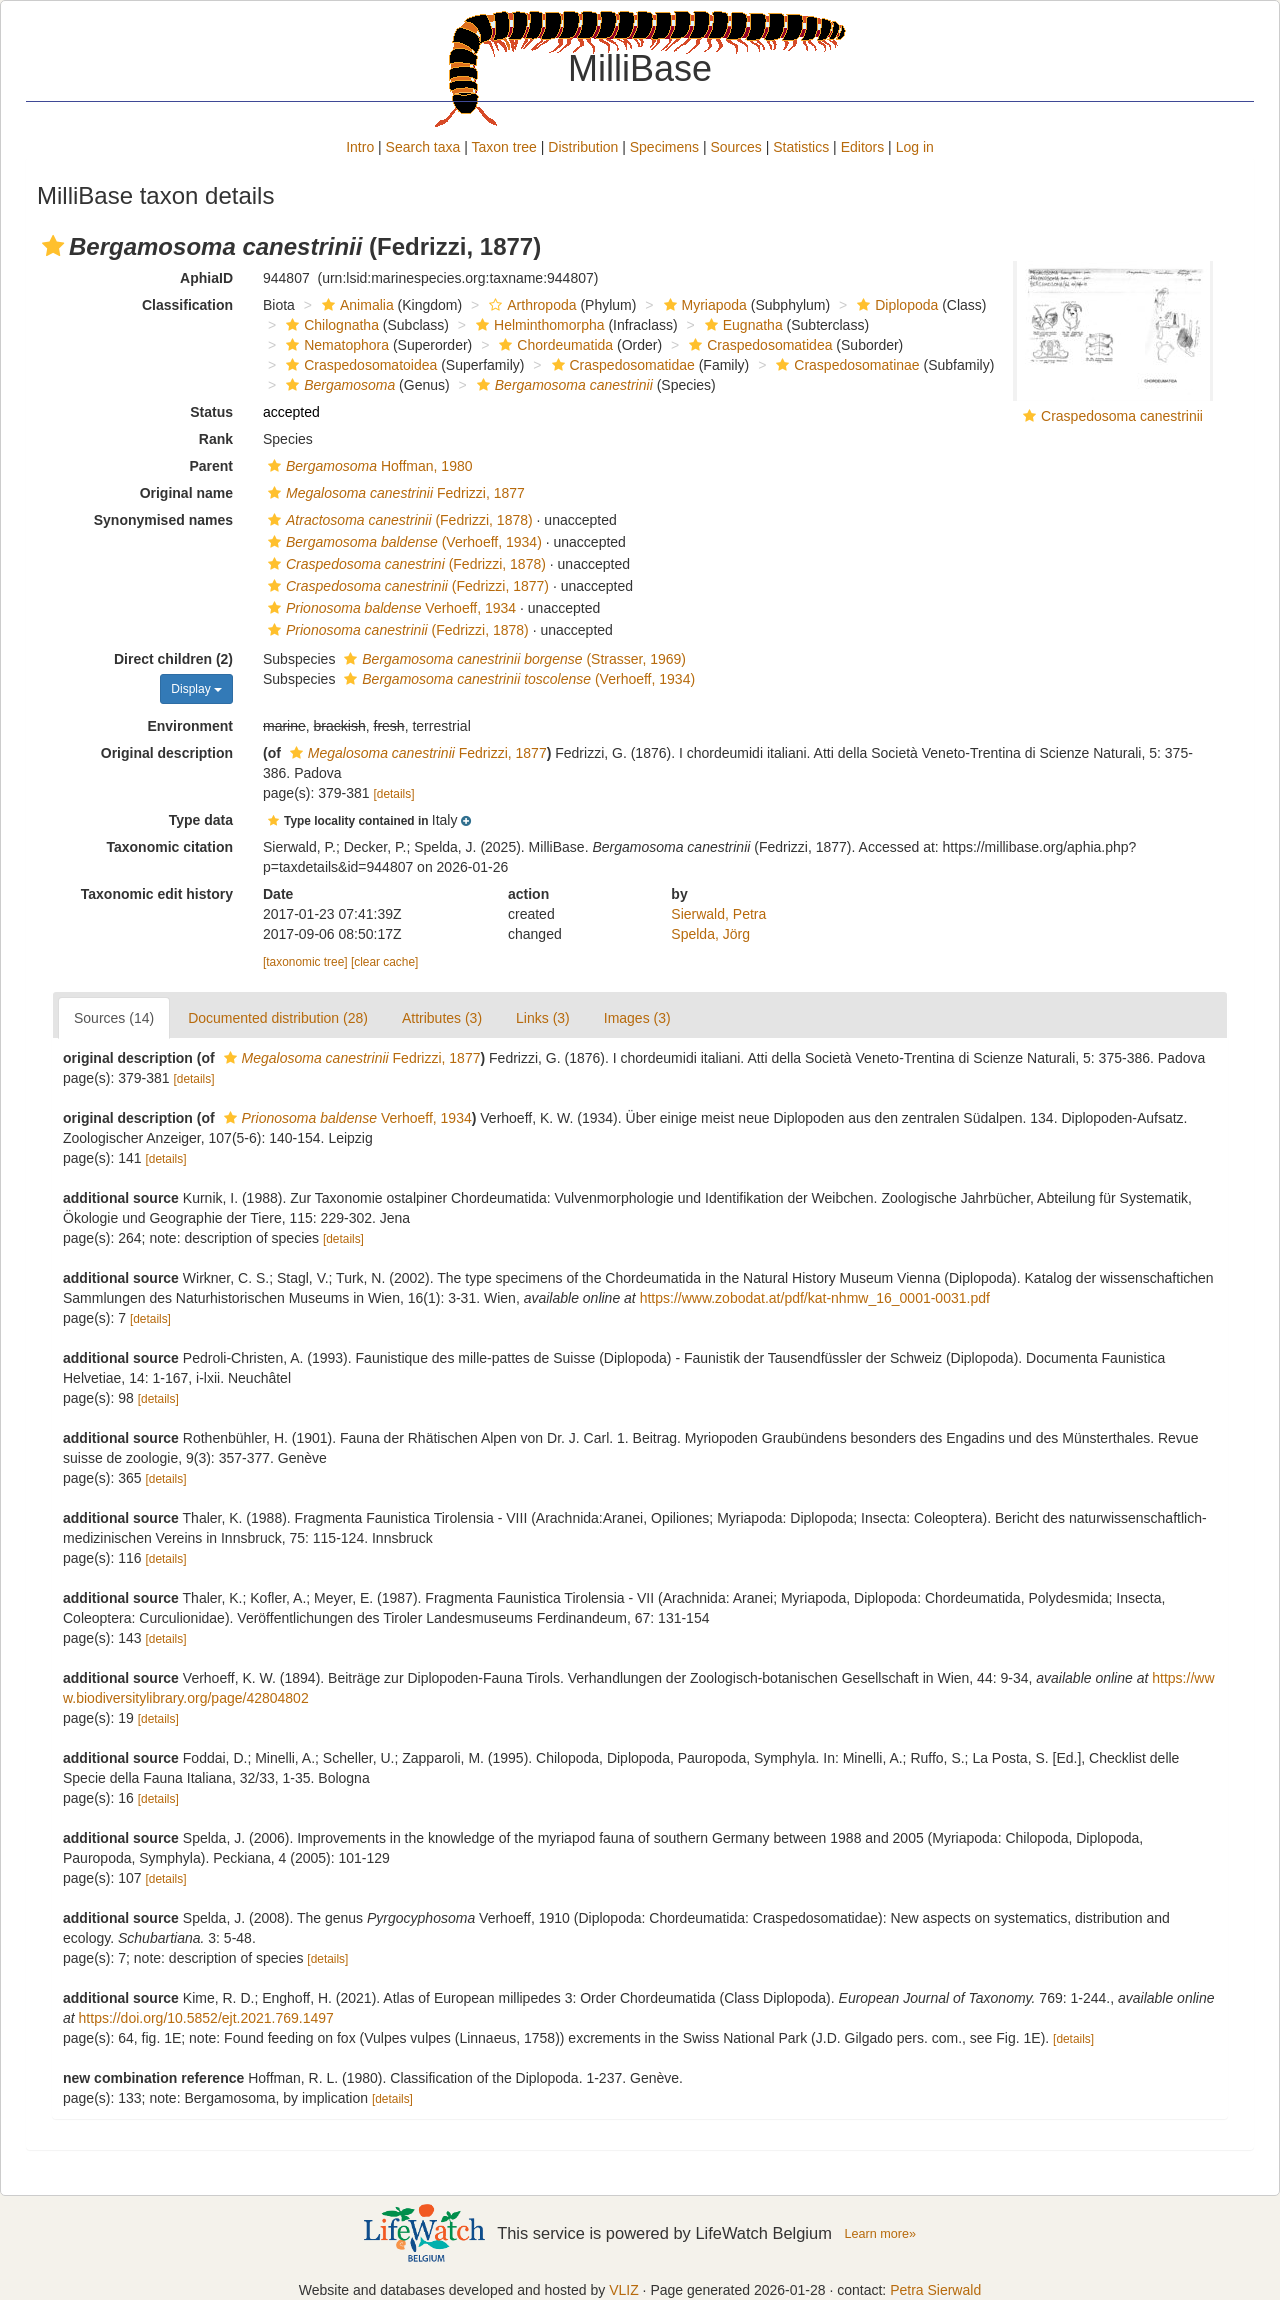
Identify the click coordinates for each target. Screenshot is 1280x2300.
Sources (735, 147)
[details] (394, 794)
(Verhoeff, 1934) (402, 542)
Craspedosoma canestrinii (1122, 416)
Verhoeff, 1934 (389, 608)
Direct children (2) (173, 659)
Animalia (355, 305)
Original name (186, 493)
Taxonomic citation (169, 847)
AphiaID (206, 278)
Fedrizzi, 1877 (394, 493)
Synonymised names (163, 520)
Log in (915, 147)
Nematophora (335, 345)
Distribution (583, 147)
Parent (211, 466)
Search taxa (423, 147)
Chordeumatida (553, 345)
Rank (216, 439)
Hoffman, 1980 (368, 466)
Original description (167, 753)
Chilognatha (330, 325)
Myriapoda (703, 305)
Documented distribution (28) (278, 1018)
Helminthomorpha (538, 325)
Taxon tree (504, 147)
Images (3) (637, 1018)
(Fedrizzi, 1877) (406, 586)
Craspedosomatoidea (359, 365)
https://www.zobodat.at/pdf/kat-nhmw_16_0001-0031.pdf (815, 1298)
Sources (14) (114, 1018)
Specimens (664, 147)
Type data (201, 820)
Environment (190, 726)
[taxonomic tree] (305, 962)
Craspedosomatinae (845, 365)
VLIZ (624, 2290)
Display (196, 689)
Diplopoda (895, 305)
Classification (187, 305)
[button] (53, 246)
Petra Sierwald (935, 2290)
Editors (863, 147)
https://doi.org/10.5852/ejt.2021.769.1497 (206, 2018)
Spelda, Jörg (710, 934)
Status (211, 412)
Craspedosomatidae (621, 365)
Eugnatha (741, 325)
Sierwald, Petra (718, 914)
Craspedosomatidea (758, 345)
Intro (360, 147)
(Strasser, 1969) (512, 659)
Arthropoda (530, 305)
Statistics (801, 147)
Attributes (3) (442, 1018)
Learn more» (880, 2234)
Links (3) (543, 1018)
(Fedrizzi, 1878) (398, 520)
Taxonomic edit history (157, 894)
